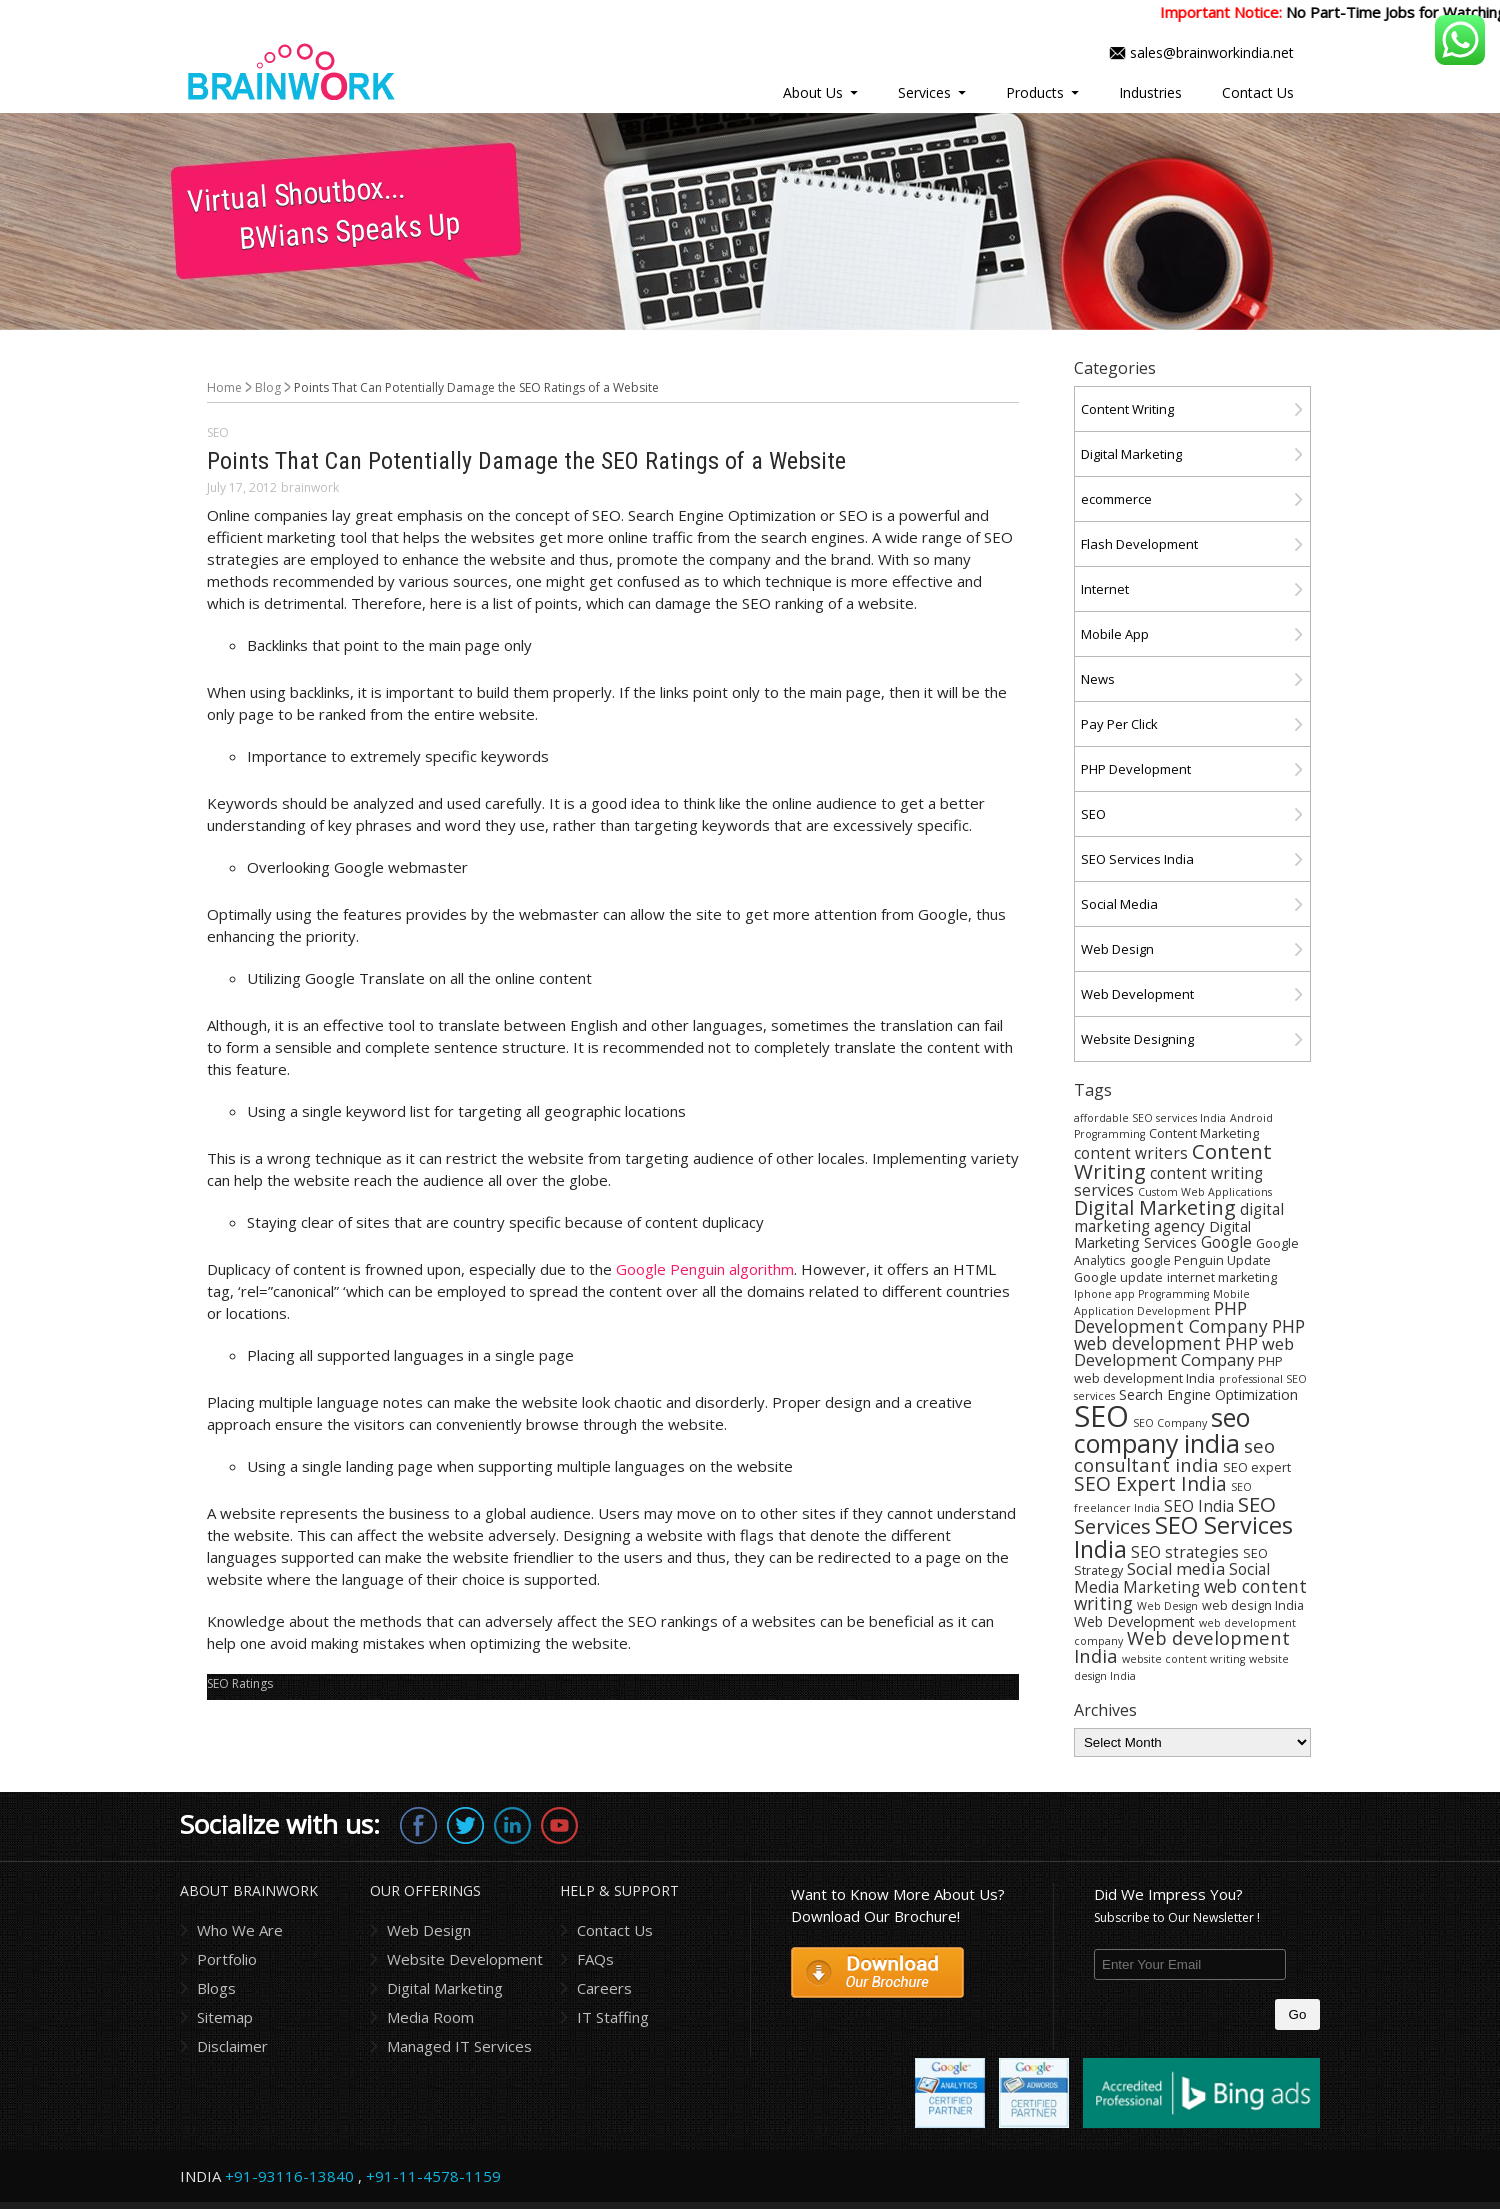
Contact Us (1258, 92)
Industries (1150, 92)
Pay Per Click (1119, 724)
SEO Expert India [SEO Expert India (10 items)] (1150, 1484)
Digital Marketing (1131, 454)
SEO (218, 432)
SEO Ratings (240, 1683)
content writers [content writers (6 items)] (1131, 1153)
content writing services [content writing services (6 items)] (1168, 1181)
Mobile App (1115, 634)
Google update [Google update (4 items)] (1118, 1277)
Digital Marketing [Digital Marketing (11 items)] (1155, 1207)
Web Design (1117, 949)
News (1098, 679)
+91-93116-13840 (289, 2176)
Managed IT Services (459, 2046)
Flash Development (1139, 544)
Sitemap (225, 2017)
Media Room (430, 2017)
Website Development (465, 1959)
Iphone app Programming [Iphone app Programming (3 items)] (1141, 1294)
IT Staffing (613, 2017)
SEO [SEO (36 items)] (1101, 1416)
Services (924, 92)
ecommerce (1116, 499)
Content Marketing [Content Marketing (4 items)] (1204, 1133)
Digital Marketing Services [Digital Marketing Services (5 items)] (1162, 1234)
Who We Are (240, 1930)
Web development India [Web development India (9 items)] (1182, 1646)
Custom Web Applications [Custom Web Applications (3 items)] (1205, 1192)
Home (224, 387)
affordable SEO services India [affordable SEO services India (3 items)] (1150, 1118)
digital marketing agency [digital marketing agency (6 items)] (1179, 1217)
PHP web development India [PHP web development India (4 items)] (1178, 1370)
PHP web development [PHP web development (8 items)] (1189, 1334)
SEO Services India (1137, 859)
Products (1035, 92)
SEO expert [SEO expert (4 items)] (1257, 1467)
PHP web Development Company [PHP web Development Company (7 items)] (1184, 1351)
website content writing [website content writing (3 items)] (1183, 1659)
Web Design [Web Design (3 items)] (1167, 1606)
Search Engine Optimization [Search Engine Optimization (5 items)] (1208, 1394)
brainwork (310, 487)
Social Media (1119, 904)
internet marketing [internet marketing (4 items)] (1222, 1277)
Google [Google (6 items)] (1226, 1242)
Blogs (216, 1988)
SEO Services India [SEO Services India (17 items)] (1183, 1536)
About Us (813, 92)
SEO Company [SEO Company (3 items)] (1170, 1423)
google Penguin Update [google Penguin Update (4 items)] (1200, 1260)
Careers (604, 1988)
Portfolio (227, 1959)
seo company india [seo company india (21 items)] (1162, 1430)
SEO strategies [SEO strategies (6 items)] (1185, 1552)
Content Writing (1127, 409)
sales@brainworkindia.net (1212, 52)
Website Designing (1137, 1039)
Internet (1105, 589)
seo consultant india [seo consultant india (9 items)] (1174, 1455)
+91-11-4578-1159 (433, 2176)
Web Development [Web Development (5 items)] (1134, 1621)
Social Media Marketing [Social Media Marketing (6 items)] (1172, 1578)
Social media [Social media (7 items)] (1176, 1568)
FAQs (595, 1959)
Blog (268, 387)
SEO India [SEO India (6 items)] (1199, 1506)
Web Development (1137, 994)
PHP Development (1136, 769)
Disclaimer (232, 2046)
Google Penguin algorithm (705, 1269)
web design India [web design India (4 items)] (1253, 1605)
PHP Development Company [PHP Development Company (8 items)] (1171, 1316)
